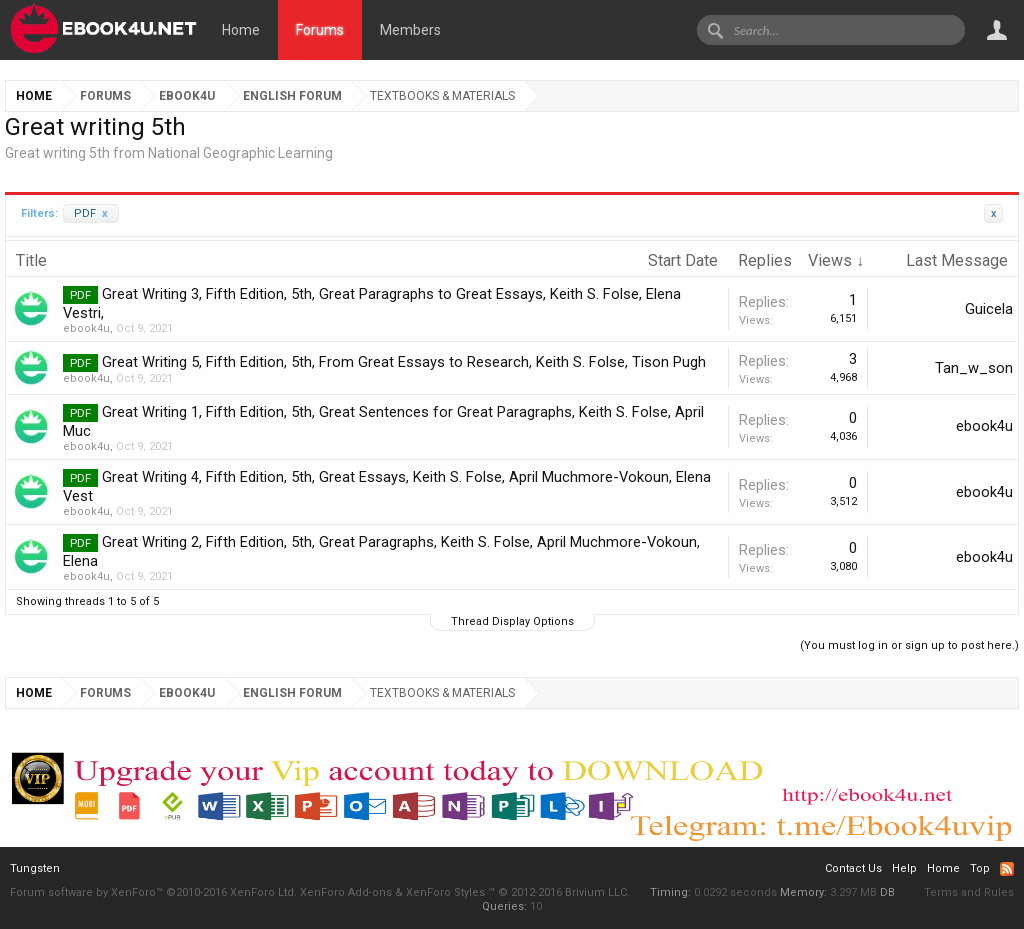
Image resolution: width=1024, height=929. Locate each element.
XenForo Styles (445, 892)
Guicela (989, 309)
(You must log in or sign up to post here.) (909, 645)
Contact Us (853, 868)
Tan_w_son (974, 368)
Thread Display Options (512, 621)
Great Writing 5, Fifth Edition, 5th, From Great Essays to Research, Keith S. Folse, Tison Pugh (404, 362)
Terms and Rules (969, 892)
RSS (1007, 869)
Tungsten (35, 868)
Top (980, 868)
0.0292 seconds (735, 892)
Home (241, 30)
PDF (91, 213)
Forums (320, 30)
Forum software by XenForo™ (153, 892)
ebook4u (86, 328)
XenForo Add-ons (346, 892)
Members (410, 30)
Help (904, 868)
